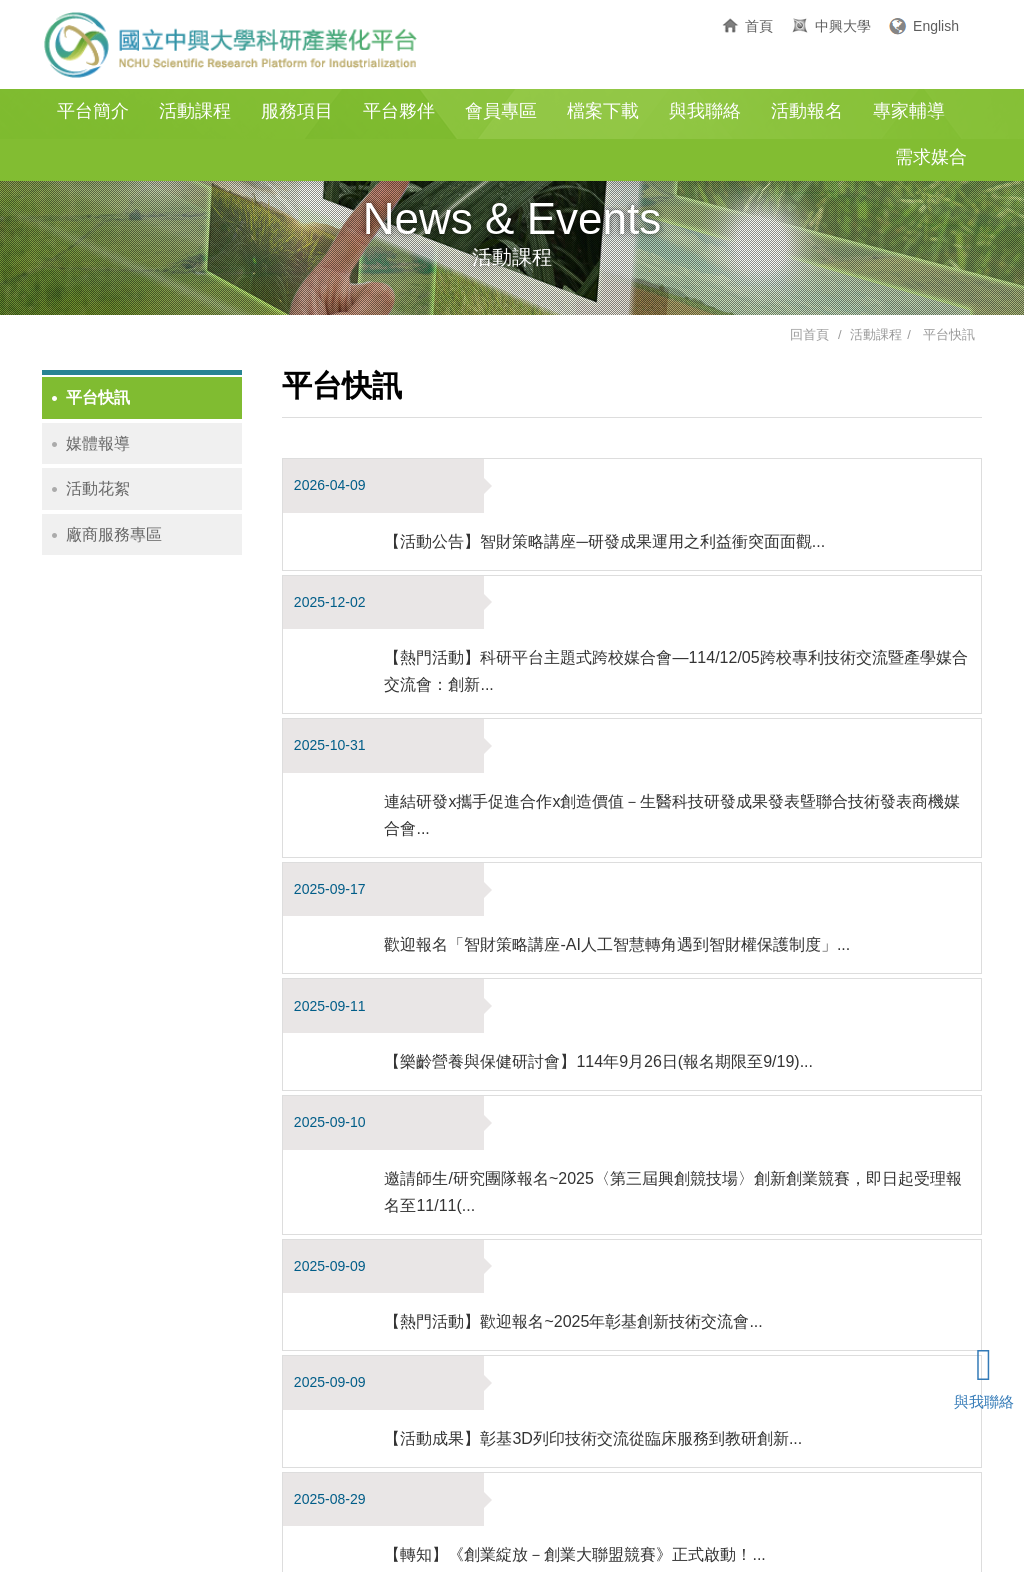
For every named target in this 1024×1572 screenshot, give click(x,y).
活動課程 (195, 111)
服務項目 (297, 111)
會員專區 (501, 111)
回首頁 (809, 334)
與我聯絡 (705, 111)
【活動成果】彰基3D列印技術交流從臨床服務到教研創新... (612, 1009)
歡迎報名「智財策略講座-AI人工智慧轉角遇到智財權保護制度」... (636, 730)
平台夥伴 (399, 111)
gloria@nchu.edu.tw (758, 1502)
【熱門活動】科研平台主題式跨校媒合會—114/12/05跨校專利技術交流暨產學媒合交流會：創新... (686, 564)
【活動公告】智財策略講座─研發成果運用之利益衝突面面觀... (623, 487)
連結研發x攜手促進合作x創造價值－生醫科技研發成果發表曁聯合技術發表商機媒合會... (683, 654)
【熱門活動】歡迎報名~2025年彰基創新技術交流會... (592, 946)
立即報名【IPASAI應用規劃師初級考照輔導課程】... (587, 1288)
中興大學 (843, 26)
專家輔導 (909, 111)
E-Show (775, 1529)
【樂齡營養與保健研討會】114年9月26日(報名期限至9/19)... (617, 793)
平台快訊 (949, 334)
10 (598, 1359)
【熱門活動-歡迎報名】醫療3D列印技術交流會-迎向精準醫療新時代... (649, 1225)
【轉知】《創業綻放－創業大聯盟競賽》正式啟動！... (593, 1072)
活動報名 (807, 111)
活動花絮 (98, 488)
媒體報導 (98, 443)
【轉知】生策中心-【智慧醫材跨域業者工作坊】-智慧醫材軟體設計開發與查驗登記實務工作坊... (680, 1149)
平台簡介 (93, 111)
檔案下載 (603, 111)
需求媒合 (931, 157)
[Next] (633, 1356)
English (936, 26)
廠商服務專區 (114, 534)
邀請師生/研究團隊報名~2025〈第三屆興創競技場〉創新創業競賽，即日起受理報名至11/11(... (683, 870)
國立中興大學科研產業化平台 (232, 45)
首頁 (759, 26)
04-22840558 (480, 1502)
